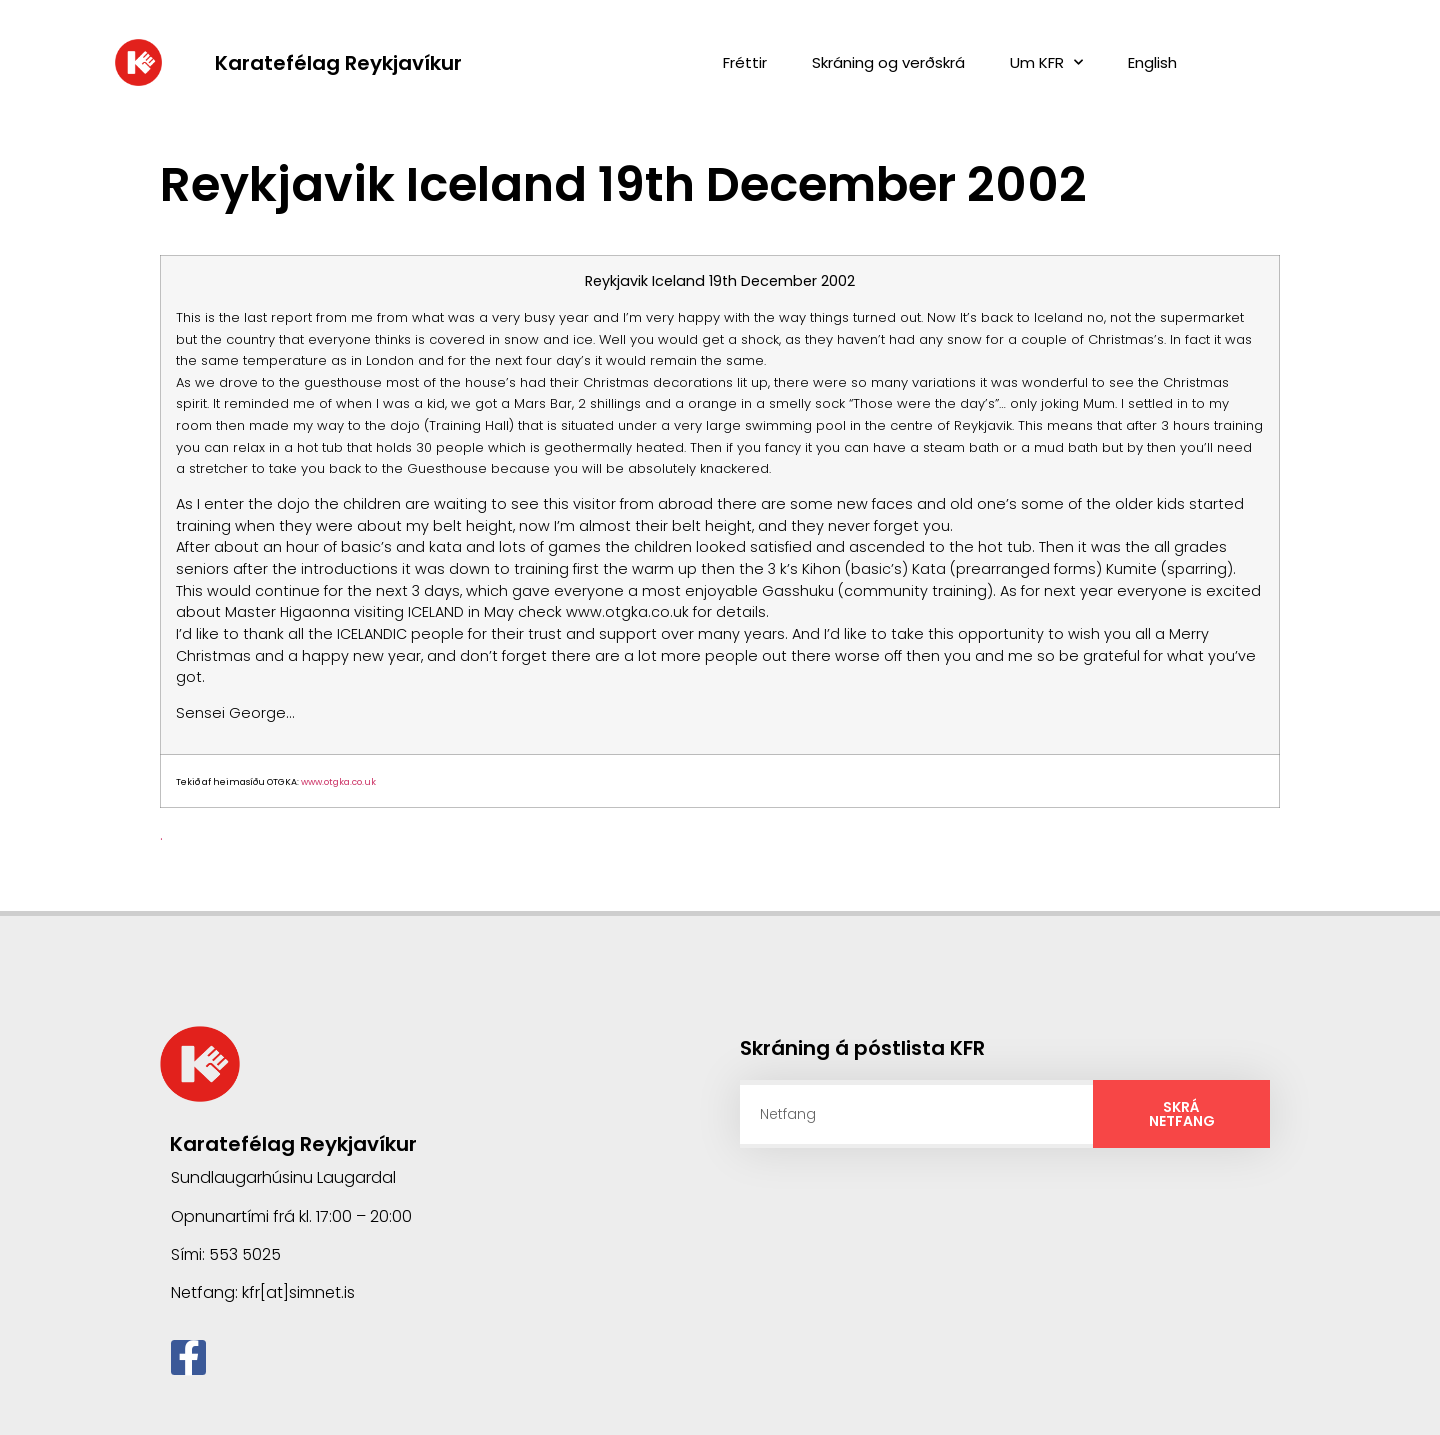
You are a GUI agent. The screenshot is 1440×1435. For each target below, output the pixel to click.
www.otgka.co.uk (338, 782)
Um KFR (1046, 62)
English (1152, 62)
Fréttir (745, 62)
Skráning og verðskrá (888, 62)
